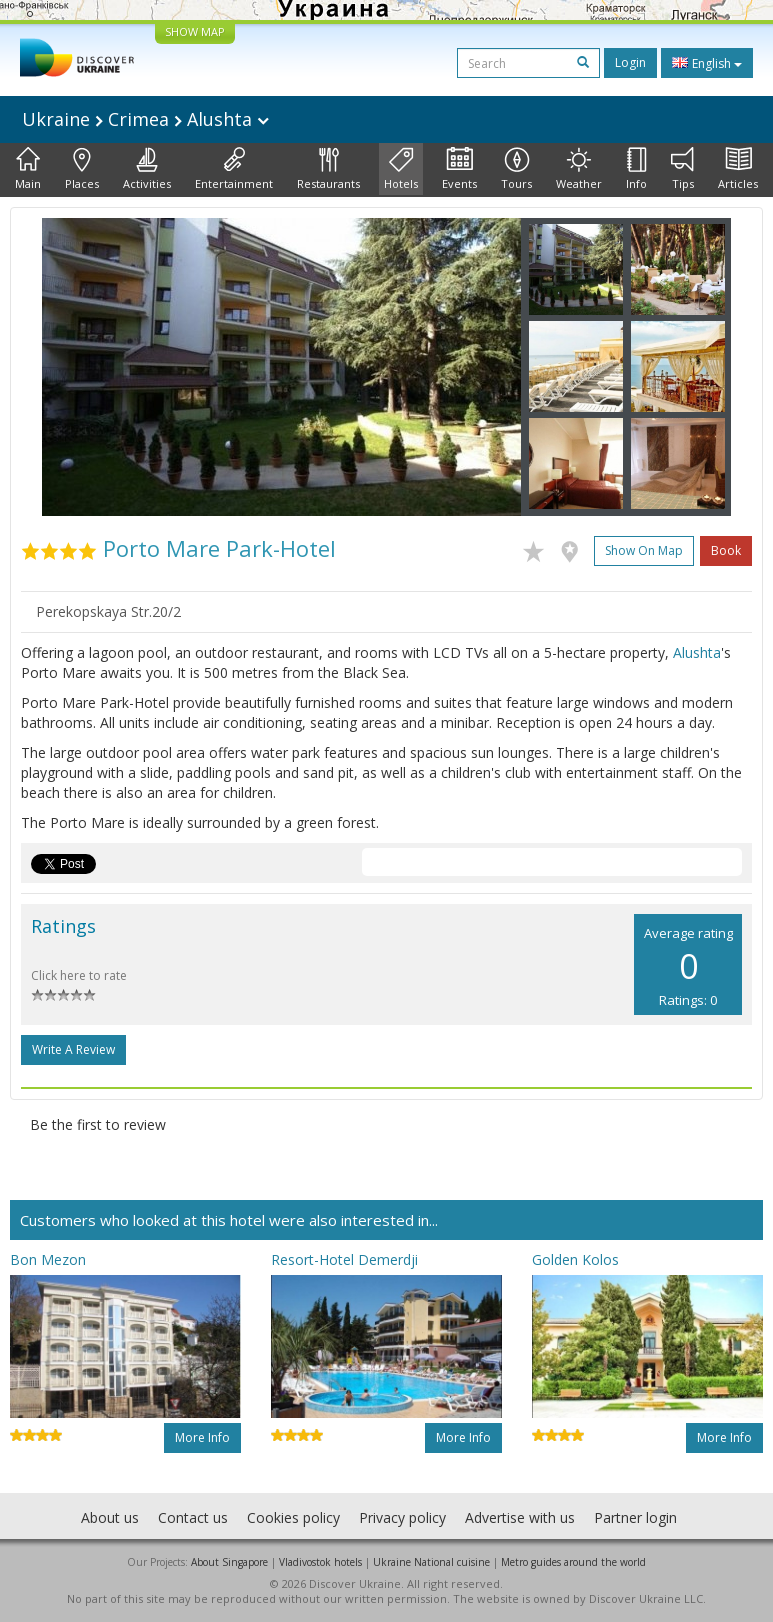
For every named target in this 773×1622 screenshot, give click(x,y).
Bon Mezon (48, 1259)
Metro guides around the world (573, 1562)
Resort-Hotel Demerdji (344, 1259)
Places (82, 169)
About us (110, 1517)
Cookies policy (293, 1517)
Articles (738, 169)
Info (636, 169)
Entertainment (234, 169)
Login (630, 62)
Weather (579, 169)
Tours (516, 169)
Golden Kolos (575, 1259)
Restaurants (328, 169)
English (707, 63)
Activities (147, 169)
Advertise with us (520, 1517)
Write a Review (73, 1049)
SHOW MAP (195, 31)
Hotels (401, 169)
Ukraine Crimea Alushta (145, 119)
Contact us (193, 1517)
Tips (682, 169)
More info (202, 1437)
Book (726, 550)
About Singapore (229, 1562)
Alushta (697, 652)
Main (28, 169)
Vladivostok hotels (320, 1562)
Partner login (635, 1517)
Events (459, 169)
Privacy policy (402, 1517)
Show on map (644, 550)
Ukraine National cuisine (431, 1562)
